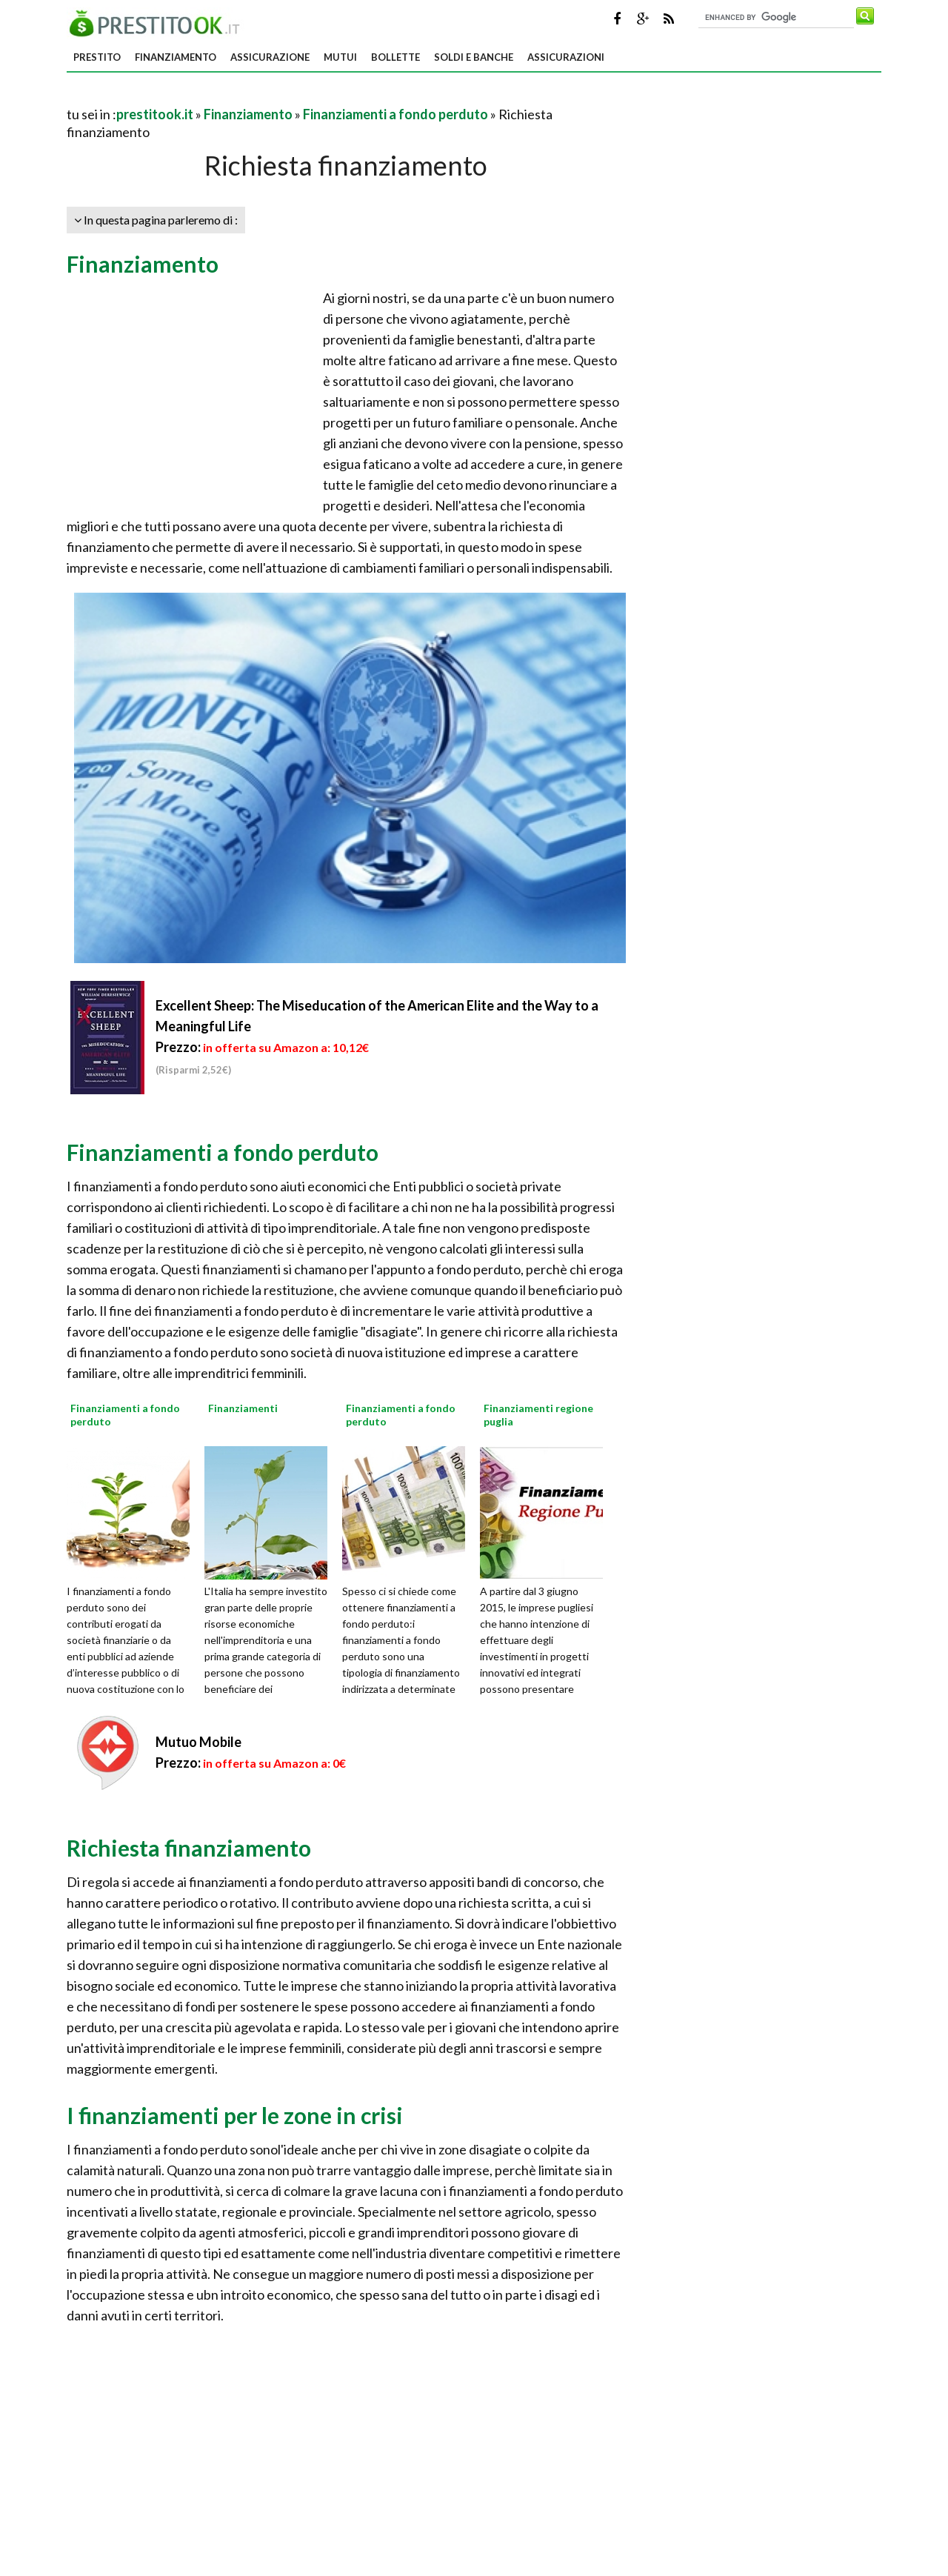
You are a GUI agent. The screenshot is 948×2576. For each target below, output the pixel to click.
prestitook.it (154, 114)
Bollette (395, 57)
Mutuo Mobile (198, 1742)
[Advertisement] (240, 95)
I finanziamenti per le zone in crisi (235, 2115)
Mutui (340, 57)
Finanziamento (175, 57)
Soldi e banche (473, 57)
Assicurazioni (565, 57)
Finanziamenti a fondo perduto (395, 114)
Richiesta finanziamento (189, 1847)
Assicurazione (270, 57)
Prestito (97, 57)
